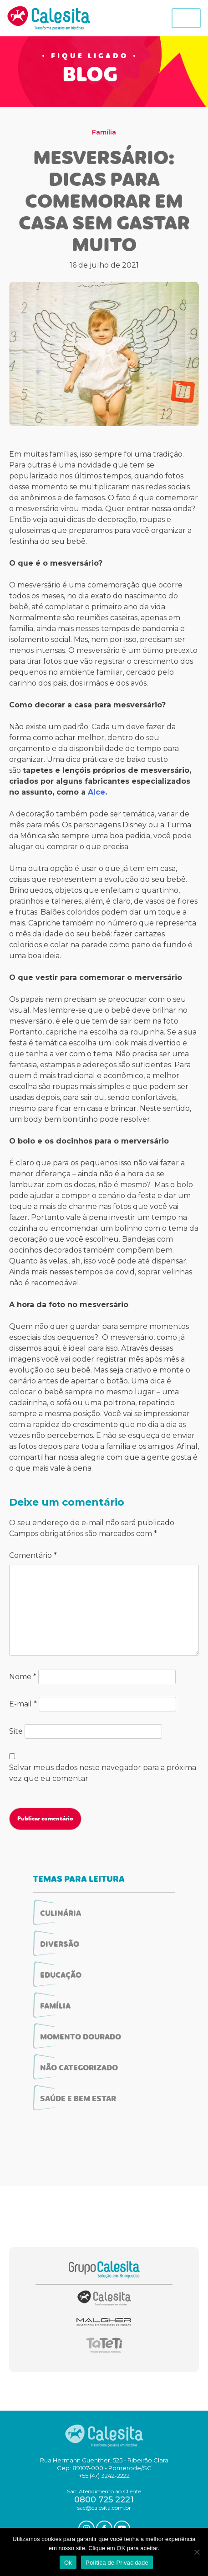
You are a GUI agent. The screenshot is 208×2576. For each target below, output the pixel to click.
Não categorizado (79, 2068)
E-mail (23, 1704)
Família (104, 132)
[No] (196, 2551)
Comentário (33, 1555)
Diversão (59, 1945)
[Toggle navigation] (186, 18)
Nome (22, 1676)
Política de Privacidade (117, 2562)
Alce (96, 792)
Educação (60, 1976)
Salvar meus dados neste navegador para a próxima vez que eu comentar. (102, 1773)
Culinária (60, 1914)
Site (16, 1731)
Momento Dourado (80, 2038)
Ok (68, 2562)
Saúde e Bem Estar (78, 2099)
